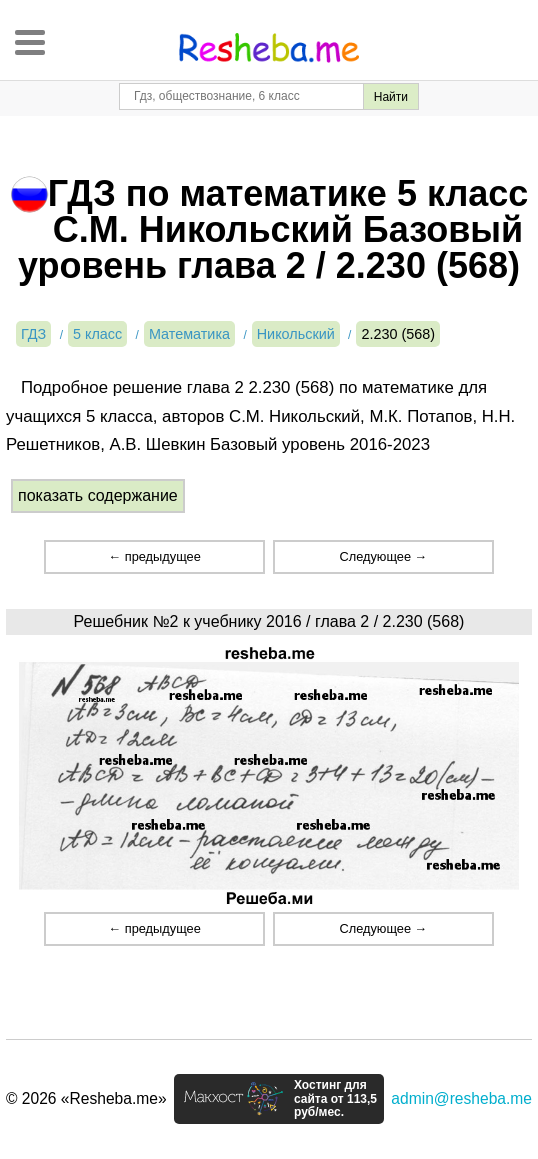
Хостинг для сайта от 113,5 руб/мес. (335, 1099)
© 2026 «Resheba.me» (86, 1098)
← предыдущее (154, 556)
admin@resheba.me (461, 1098)
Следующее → (383, 556)
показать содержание (98, 495)
